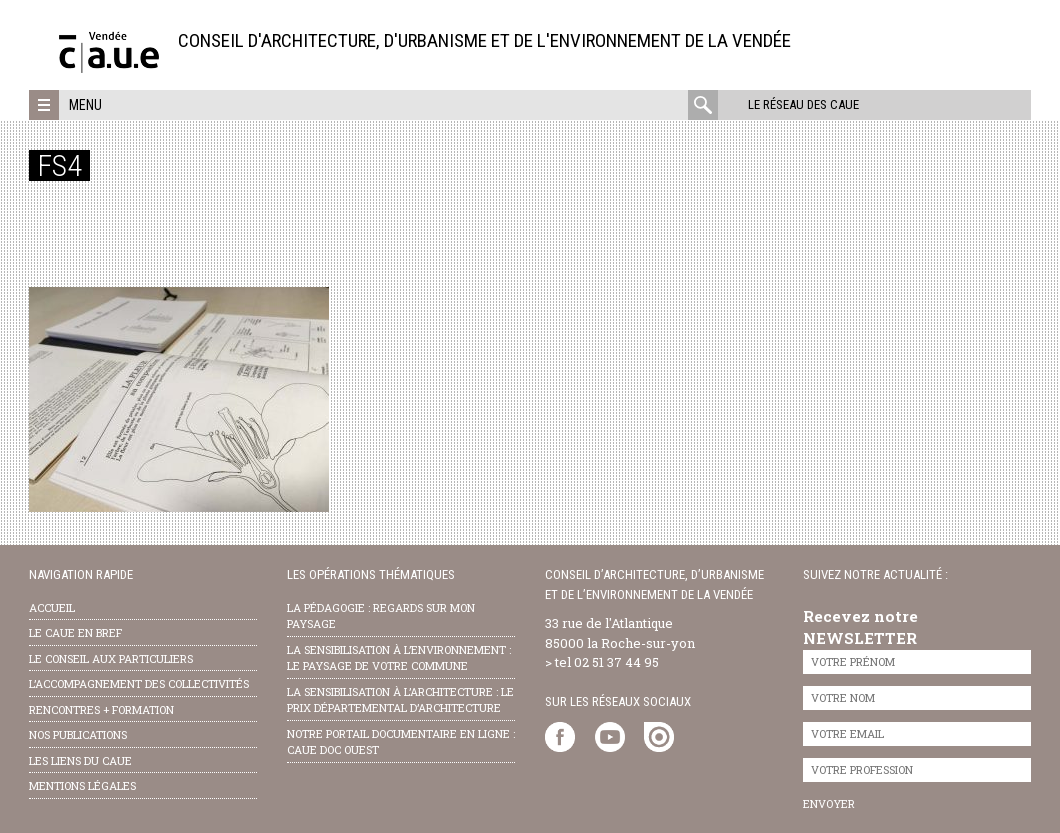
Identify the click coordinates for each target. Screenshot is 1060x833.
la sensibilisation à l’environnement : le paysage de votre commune (399, 658)
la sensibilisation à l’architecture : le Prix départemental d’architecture (400, 700)
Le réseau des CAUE (803, 104)
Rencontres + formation (101, 709)
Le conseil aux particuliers (111, 658)
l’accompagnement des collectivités (139, 683)
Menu (85, 105)
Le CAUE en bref (75, 632)
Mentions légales (82, 785)
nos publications (78, 734)
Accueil (52, 607)
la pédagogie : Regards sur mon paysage (381, 616)
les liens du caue (80, 760)
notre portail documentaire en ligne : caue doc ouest (401, 742)
